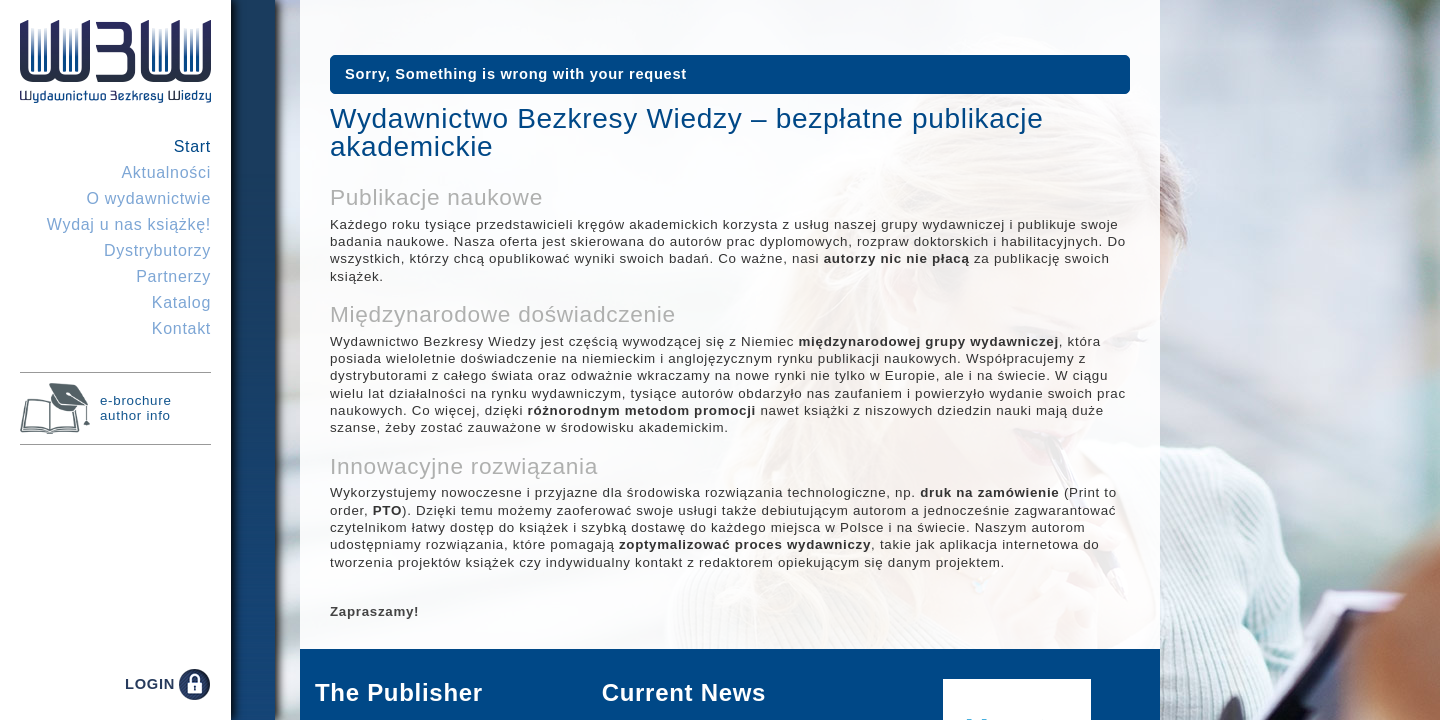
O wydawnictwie (148, 198)
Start (192, 146)
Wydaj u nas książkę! (129, 224)
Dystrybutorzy (157, 250)
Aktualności (166, 172)
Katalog (181, 302)
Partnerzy (173, 276)
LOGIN (150, 684)
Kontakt (181, 328)
